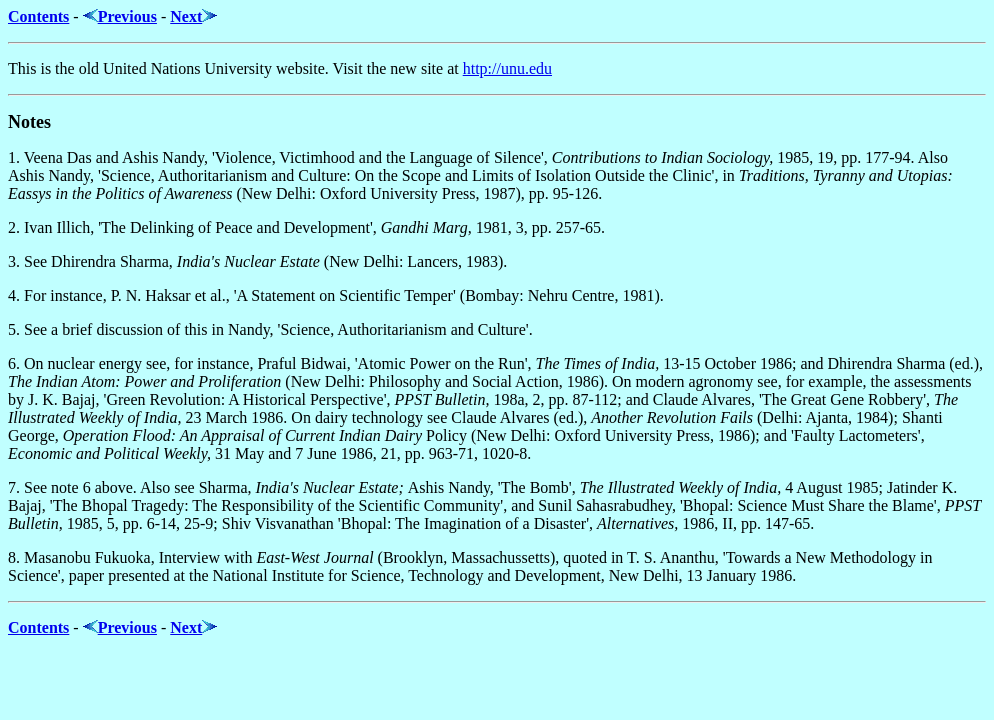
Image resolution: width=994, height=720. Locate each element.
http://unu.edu (507, 68)
